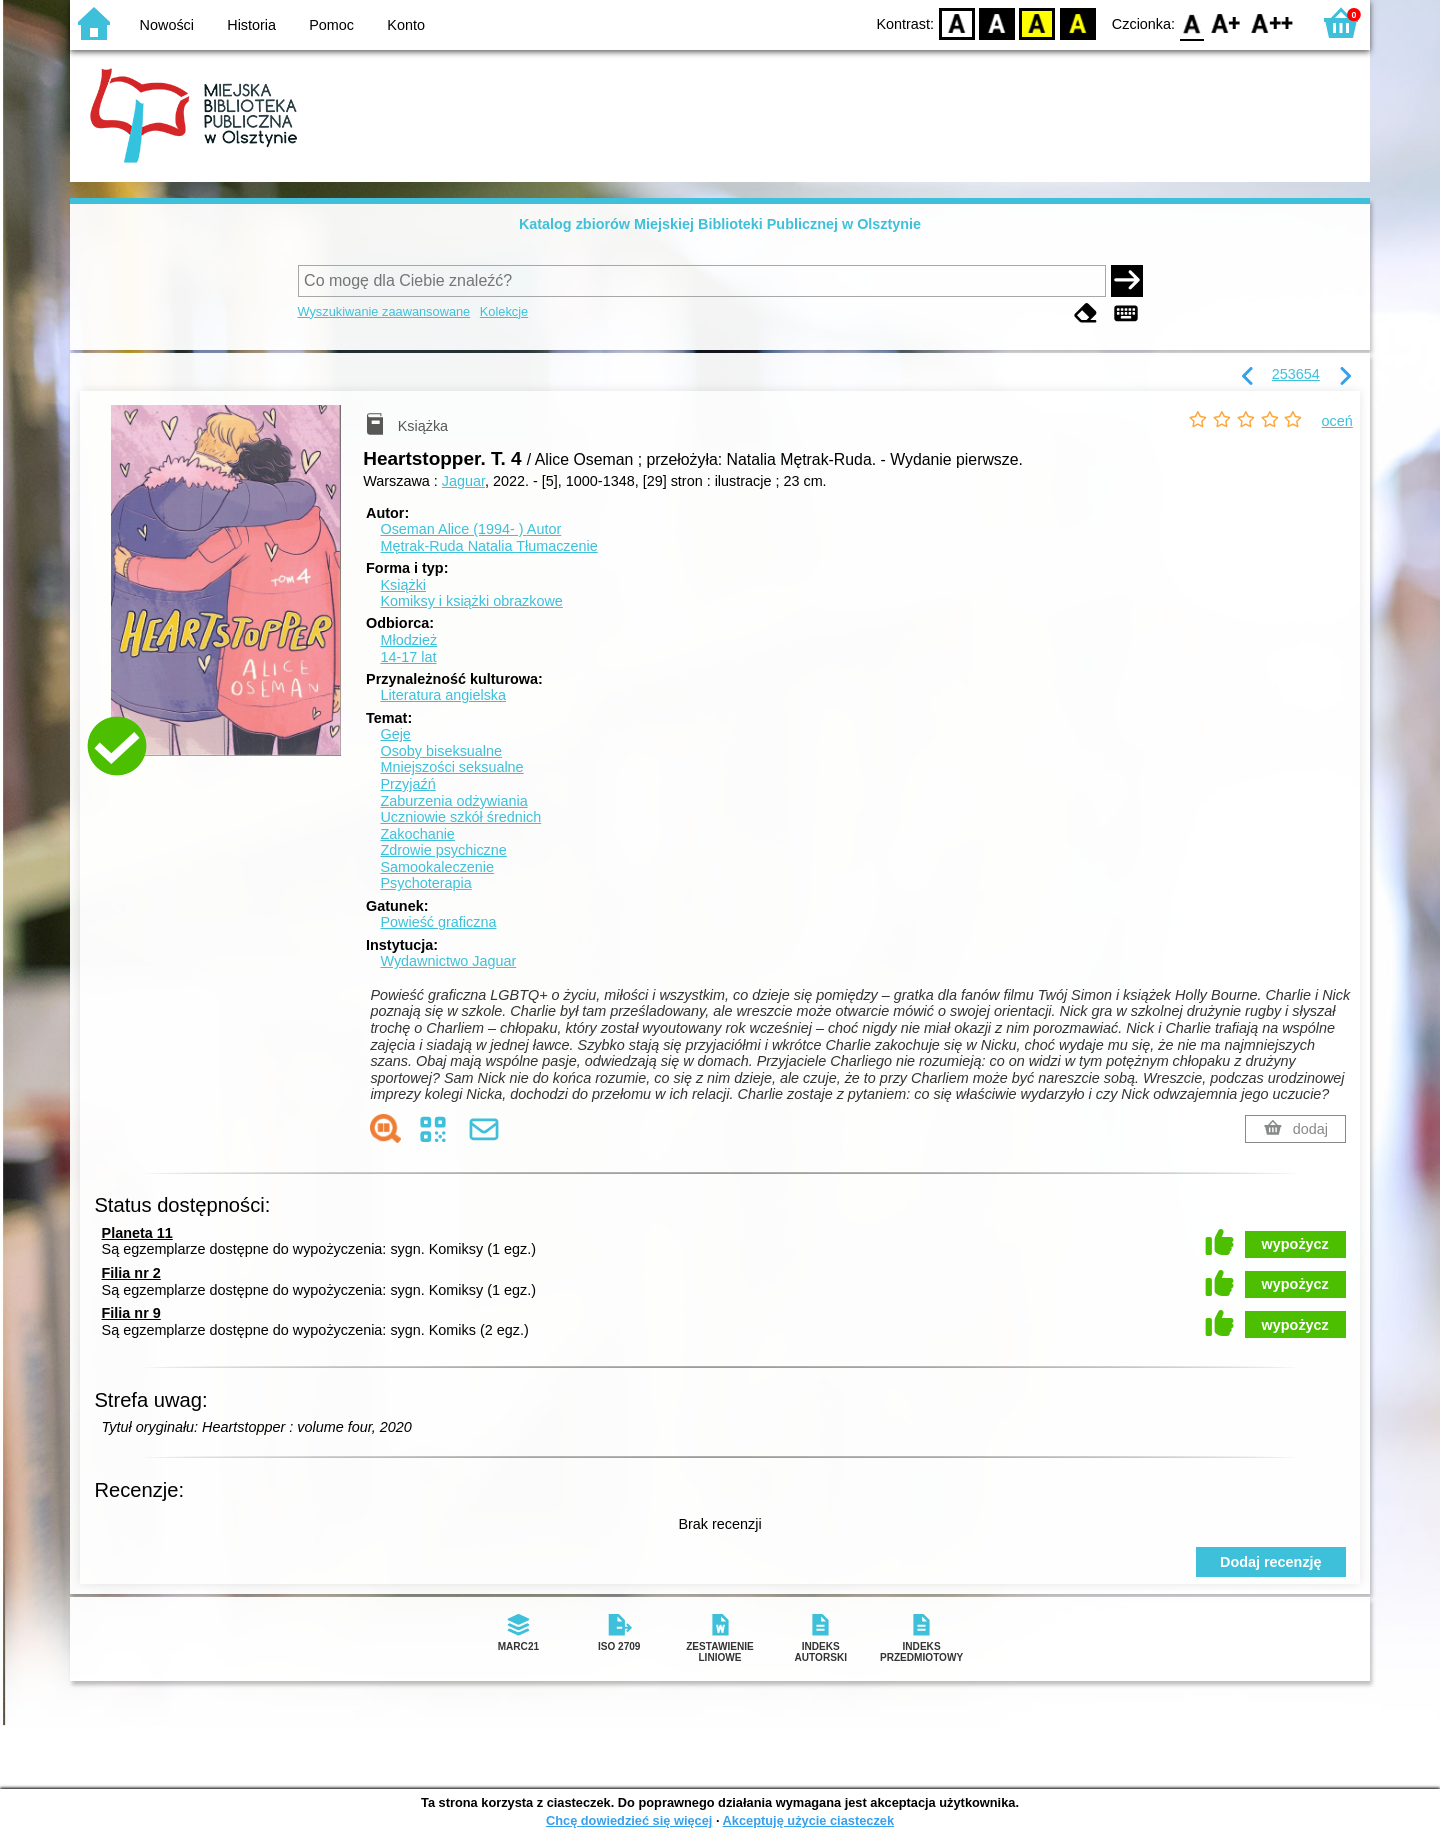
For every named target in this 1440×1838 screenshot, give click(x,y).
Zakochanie (417, 834)
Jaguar (463, 481)
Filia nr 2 (131, 1273)
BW (997, 22)
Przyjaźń (407, 784)
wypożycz (1295, 1244)
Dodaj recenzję (1271, 1562)
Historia (251, 25)
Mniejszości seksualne (451, 767)
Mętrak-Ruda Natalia (488, 546)
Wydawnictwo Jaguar (448, 961)
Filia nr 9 (131, 1313)
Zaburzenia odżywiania (453, 801)
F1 (1226, 22)
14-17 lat (408, 657)
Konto (406, 25)
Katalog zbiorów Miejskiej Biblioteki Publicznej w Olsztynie (720, 224)
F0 (1191, 22)
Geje (395, 734)
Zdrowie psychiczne (443, 850)
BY (1077, 22)
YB (1037, 22)
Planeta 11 (137, 1233)
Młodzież (408, 640)
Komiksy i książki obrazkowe (471, 601)
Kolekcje (504, 311)
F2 (1272, 22)
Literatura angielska (443, 695)
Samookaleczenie (437, 867)
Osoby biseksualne (441, 751)
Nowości (167, 25)
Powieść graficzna (438, 922)
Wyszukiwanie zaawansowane (384, 311)
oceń (1337, 421)
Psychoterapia (425, 883)
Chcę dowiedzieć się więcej (629, 1820)
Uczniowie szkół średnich (460, 817)
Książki (403, 585)
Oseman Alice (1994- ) (470, 529)
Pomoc (331, 25)
